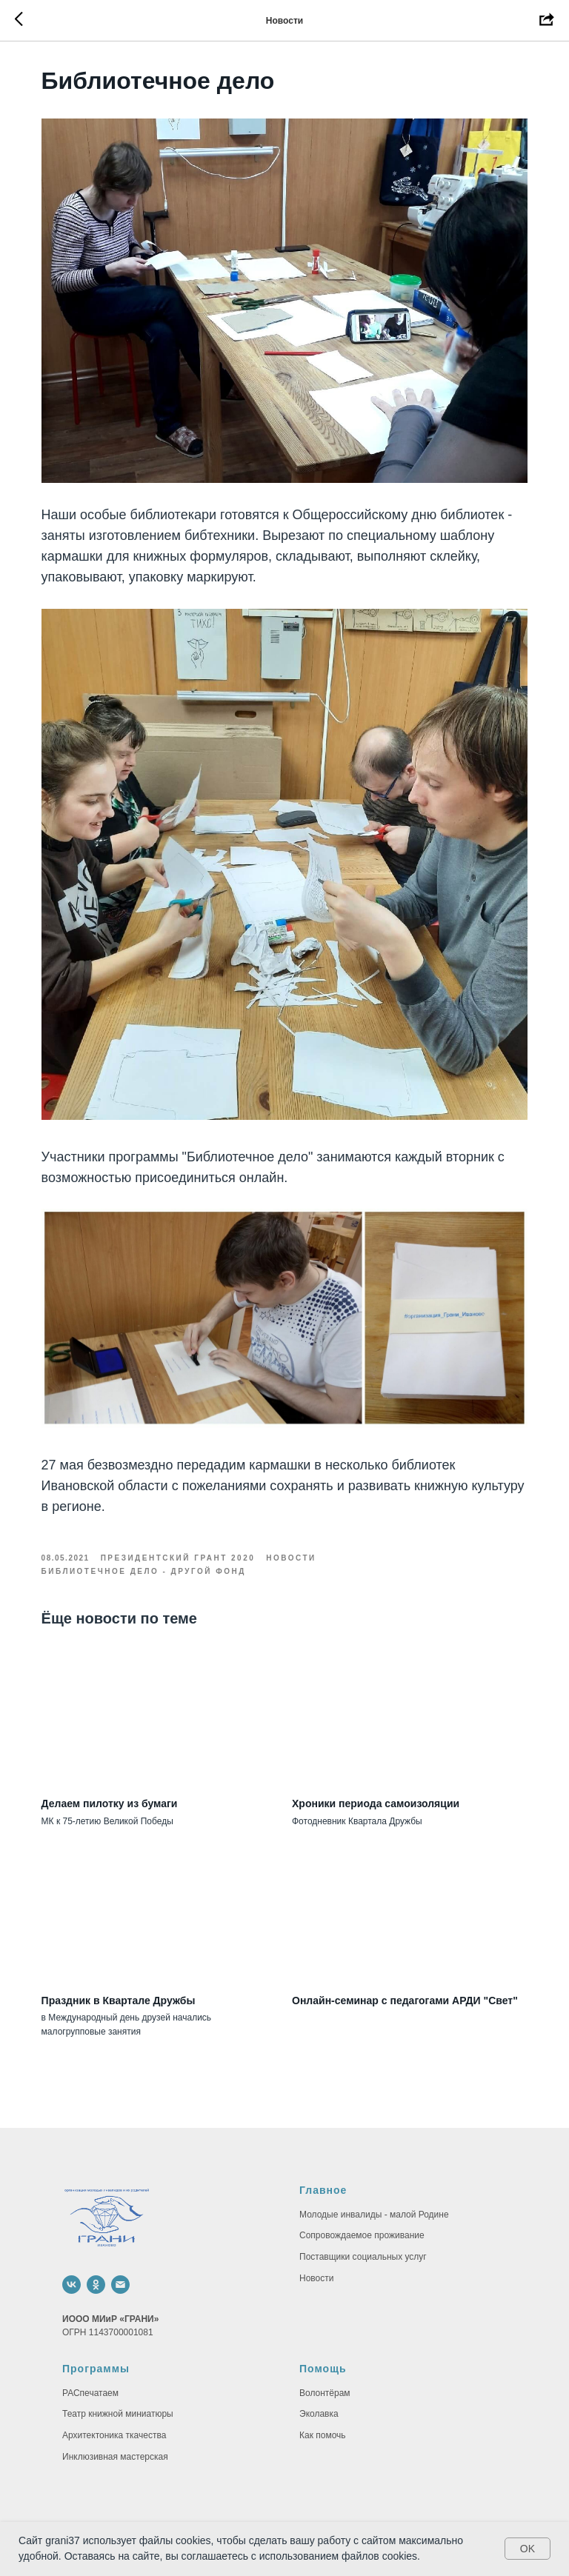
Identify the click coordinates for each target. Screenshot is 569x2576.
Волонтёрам (324, 2365)
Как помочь (322, 2407)
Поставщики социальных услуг (363, 2228)
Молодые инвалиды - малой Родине (374, 2186)
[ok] (96, 2256)
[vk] (71, 2256)
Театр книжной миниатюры (117, 2386)
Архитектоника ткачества (114, 2407)
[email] (120, 2256)
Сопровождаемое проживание (362, 2208)
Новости (316, 2250)
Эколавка (319, 2386)
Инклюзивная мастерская (115, 2428)
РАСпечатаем (90, 2365)
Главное (323, 2162)
